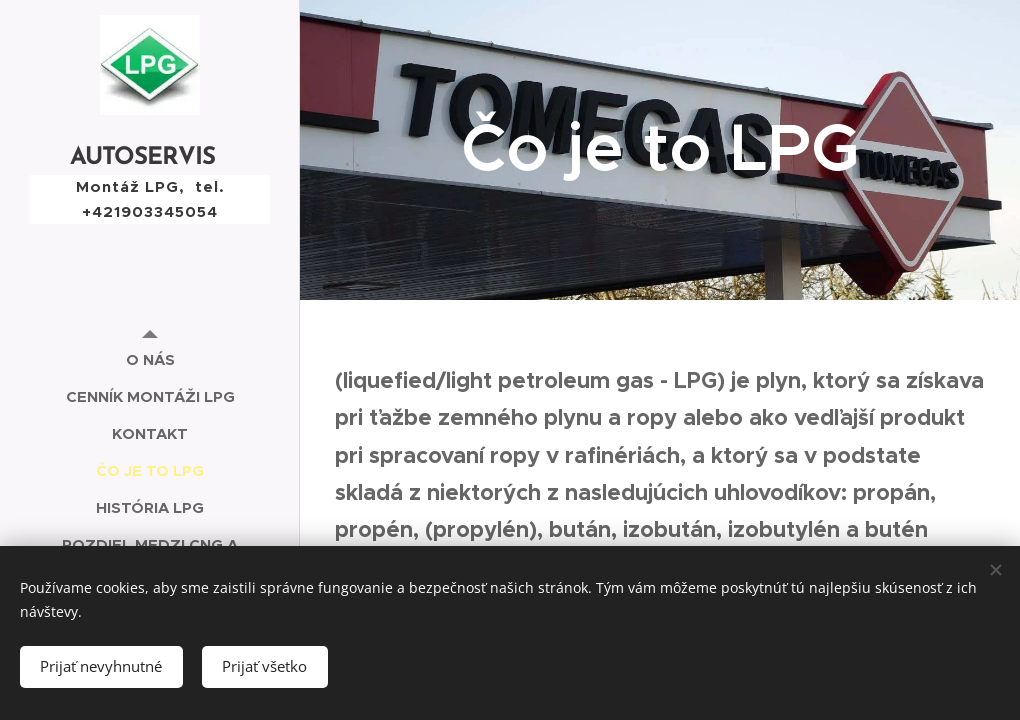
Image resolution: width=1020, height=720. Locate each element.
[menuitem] (150, 359)
